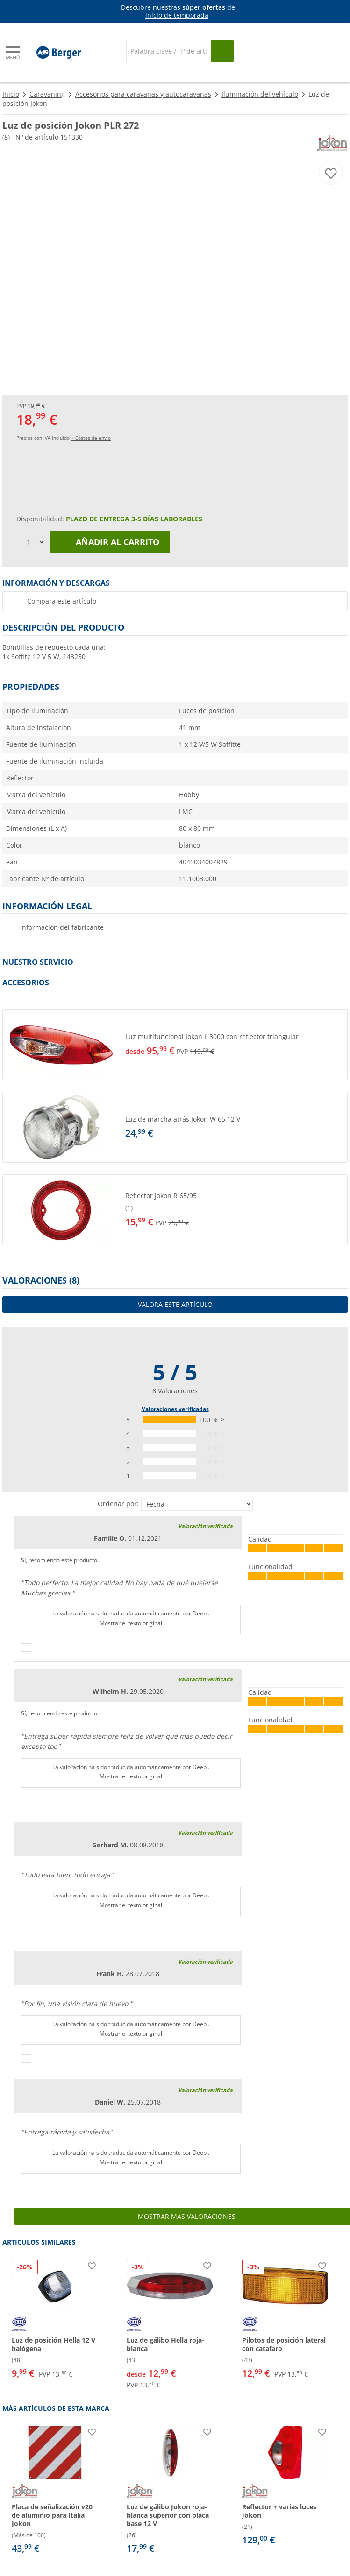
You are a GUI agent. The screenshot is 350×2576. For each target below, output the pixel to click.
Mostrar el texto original (131, 1623)
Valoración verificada (205, 1526)
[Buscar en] (168, 51)
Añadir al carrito (110, 541)
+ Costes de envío (91, 438)
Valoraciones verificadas (175, 1409)
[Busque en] (222, 51)
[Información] (176, 12)
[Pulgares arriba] (26, 1647)
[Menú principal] (13, 52)
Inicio (10, 94)
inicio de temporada (176, 15)
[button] (175, 1044)
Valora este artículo (175, 1304)
